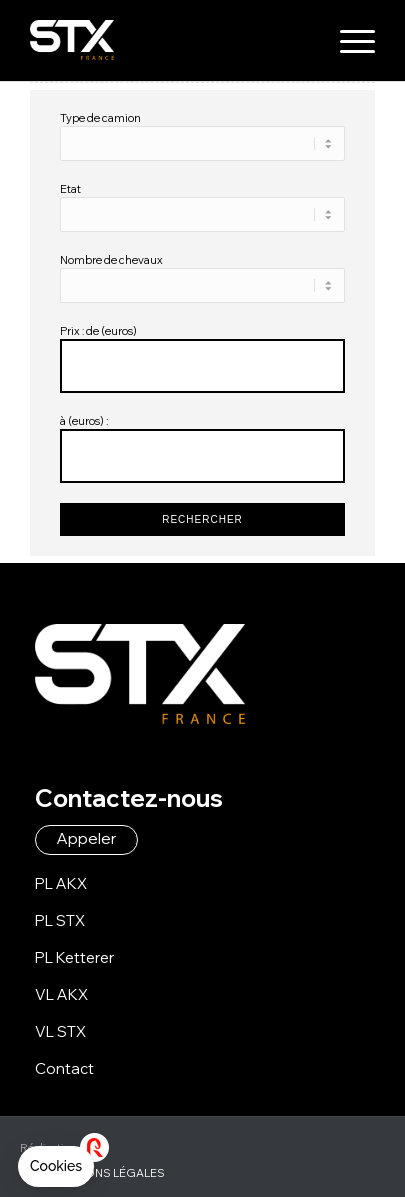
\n (202, 143)
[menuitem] (347, 40)
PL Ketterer (74, 957)
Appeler (86, 838)
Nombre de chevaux (111, 260)
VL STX (60, 1031)
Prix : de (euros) (98, 331)
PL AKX (61, 883)
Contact (64, 1068)
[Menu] (347, 40)
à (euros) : (84, 421)
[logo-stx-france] (167, 40)
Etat (70, 189)
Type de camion (100, 118)
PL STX (60, 920)
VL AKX (61, 994)
